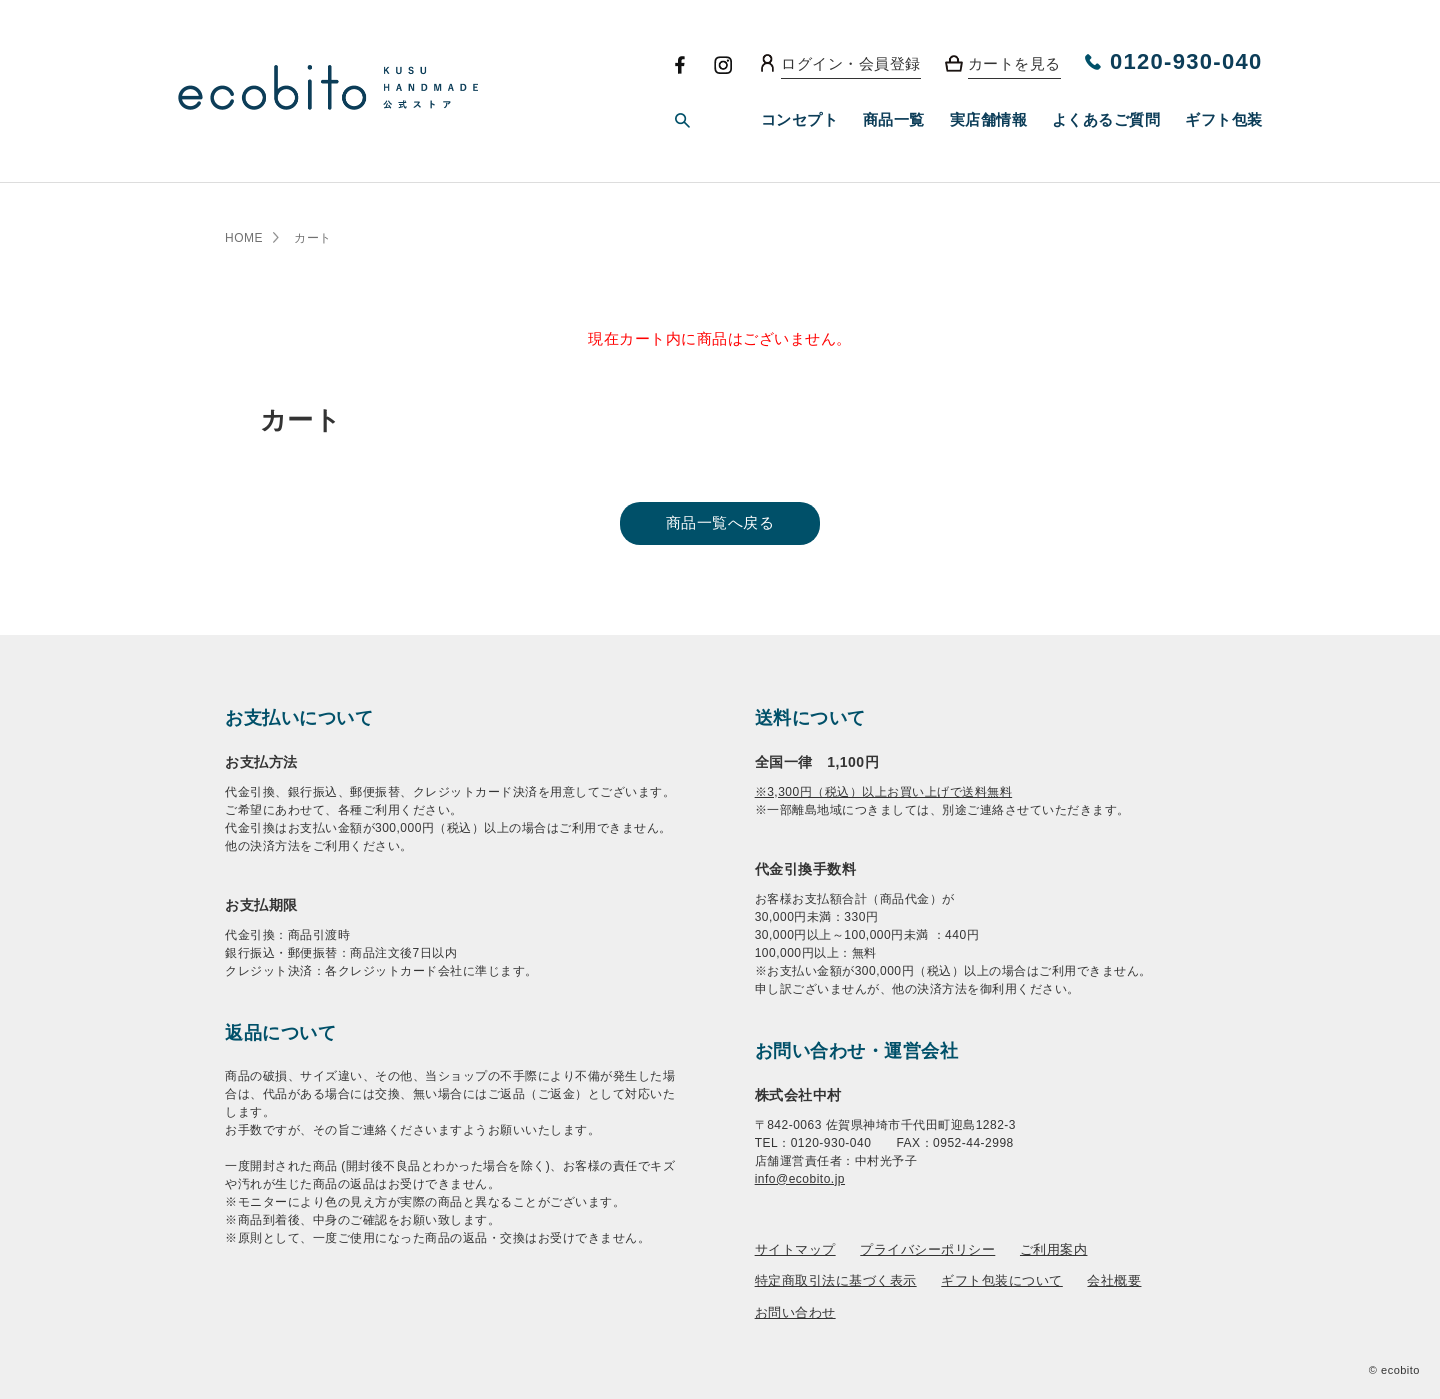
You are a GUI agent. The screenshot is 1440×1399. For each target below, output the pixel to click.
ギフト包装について (1002, 1280)
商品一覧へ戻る (720, 522)
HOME (244, 238)
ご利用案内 (1054, 1249)
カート (313, 238)
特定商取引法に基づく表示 (836, 1280)
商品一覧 (894, 119)
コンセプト (800, 119)
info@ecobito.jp (800, 1179)
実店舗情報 (989, 119)
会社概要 (1114, 1280)
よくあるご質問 (1106, 119)
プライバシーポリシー (927, 1249)
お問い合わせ (795, 1312)
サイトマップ (795, 1249)
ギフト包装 (1224, 119)
